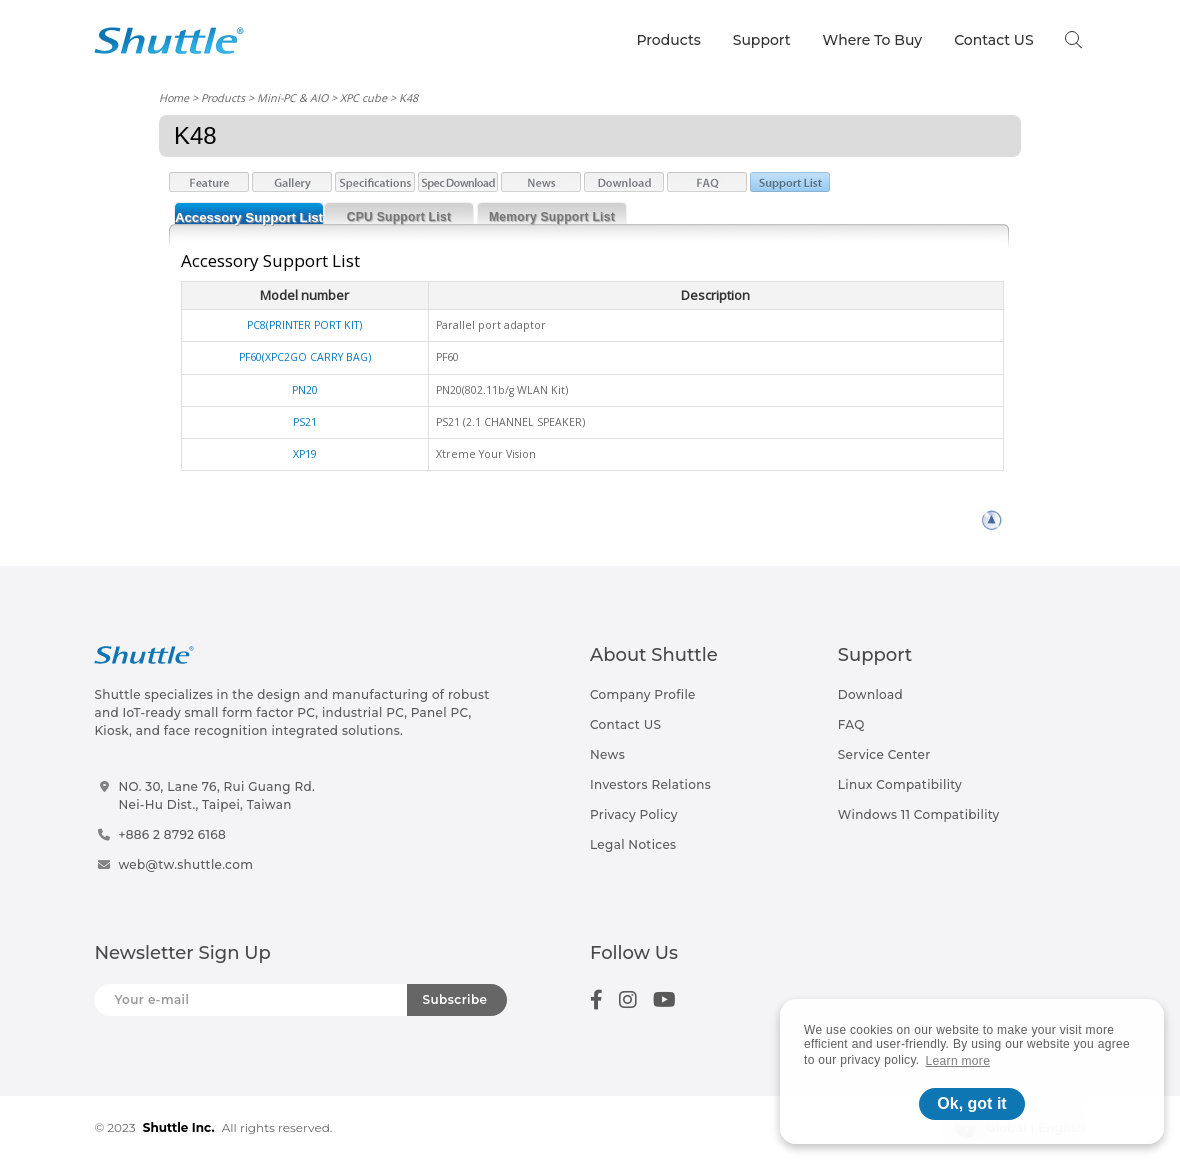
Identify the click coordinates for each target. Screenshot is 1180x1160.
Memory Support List (552, 217)
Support (762, 40)
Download (870, 694)
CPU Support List (399, 217)
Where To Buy (873, 40)
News (607, 754)
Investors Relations (650, 784)
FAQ (851, 724)
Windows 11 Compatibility (919, 814)
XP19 (305, 454)
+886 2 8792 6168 (172, 834)
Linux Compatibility (900, 784)
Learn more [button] (958, 1061)
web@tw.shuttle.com (185, 864)
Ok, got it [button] (971, 1103)
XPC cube (363, 97)
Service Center (884, 754)
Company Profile (643, 694)
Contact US (993, 40)
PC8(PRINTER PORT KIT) (304, 325)
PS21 (305, 422)
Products (668, 40)
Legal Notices (633, 844)
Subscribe (455, 999)
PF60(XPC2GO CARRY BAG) (305, 357)
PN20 (305, 390)
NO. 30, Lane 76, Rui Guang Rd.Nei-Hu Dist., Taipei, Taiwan (216, 795)
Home (174, 97)
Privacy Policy (634, 814)
